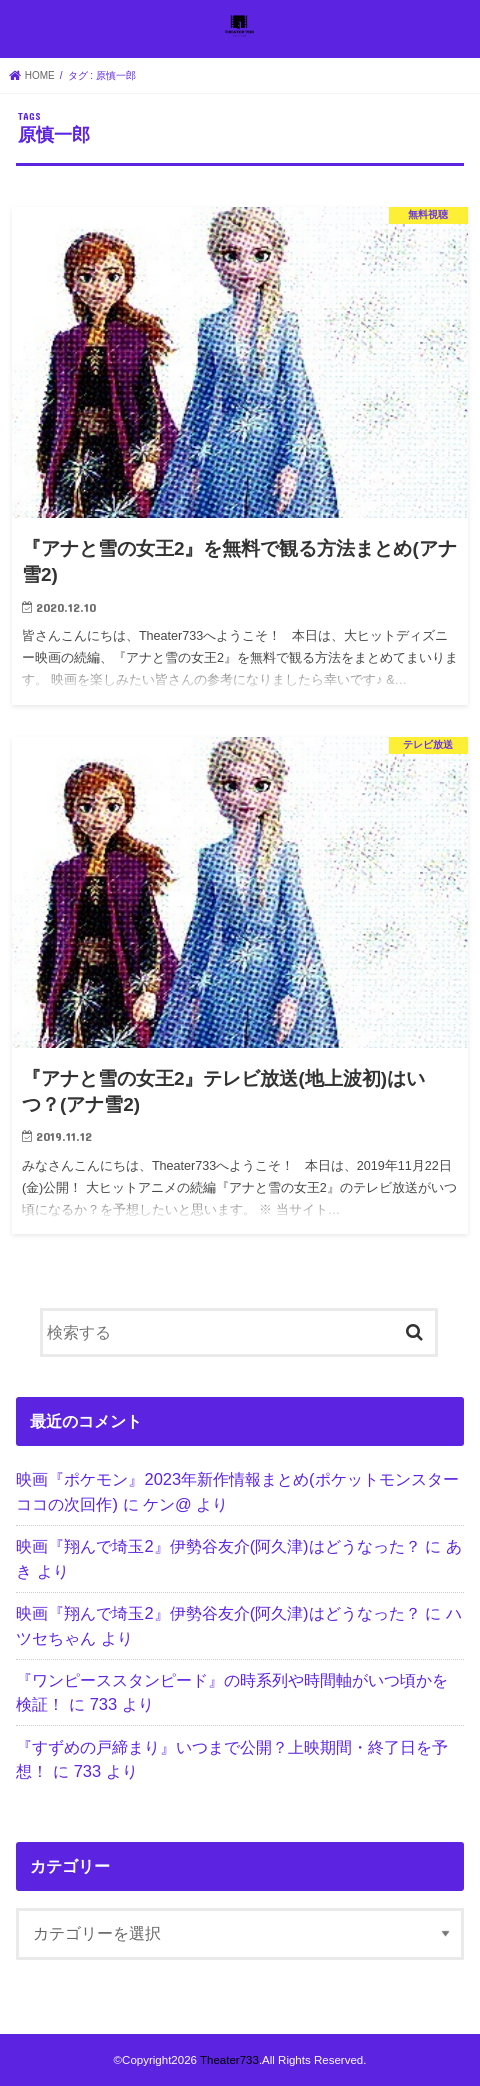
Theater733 (229, 2060)
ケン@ (167, 1504)
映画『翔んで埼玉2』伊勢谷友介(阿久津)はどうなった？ (218, 1546)
